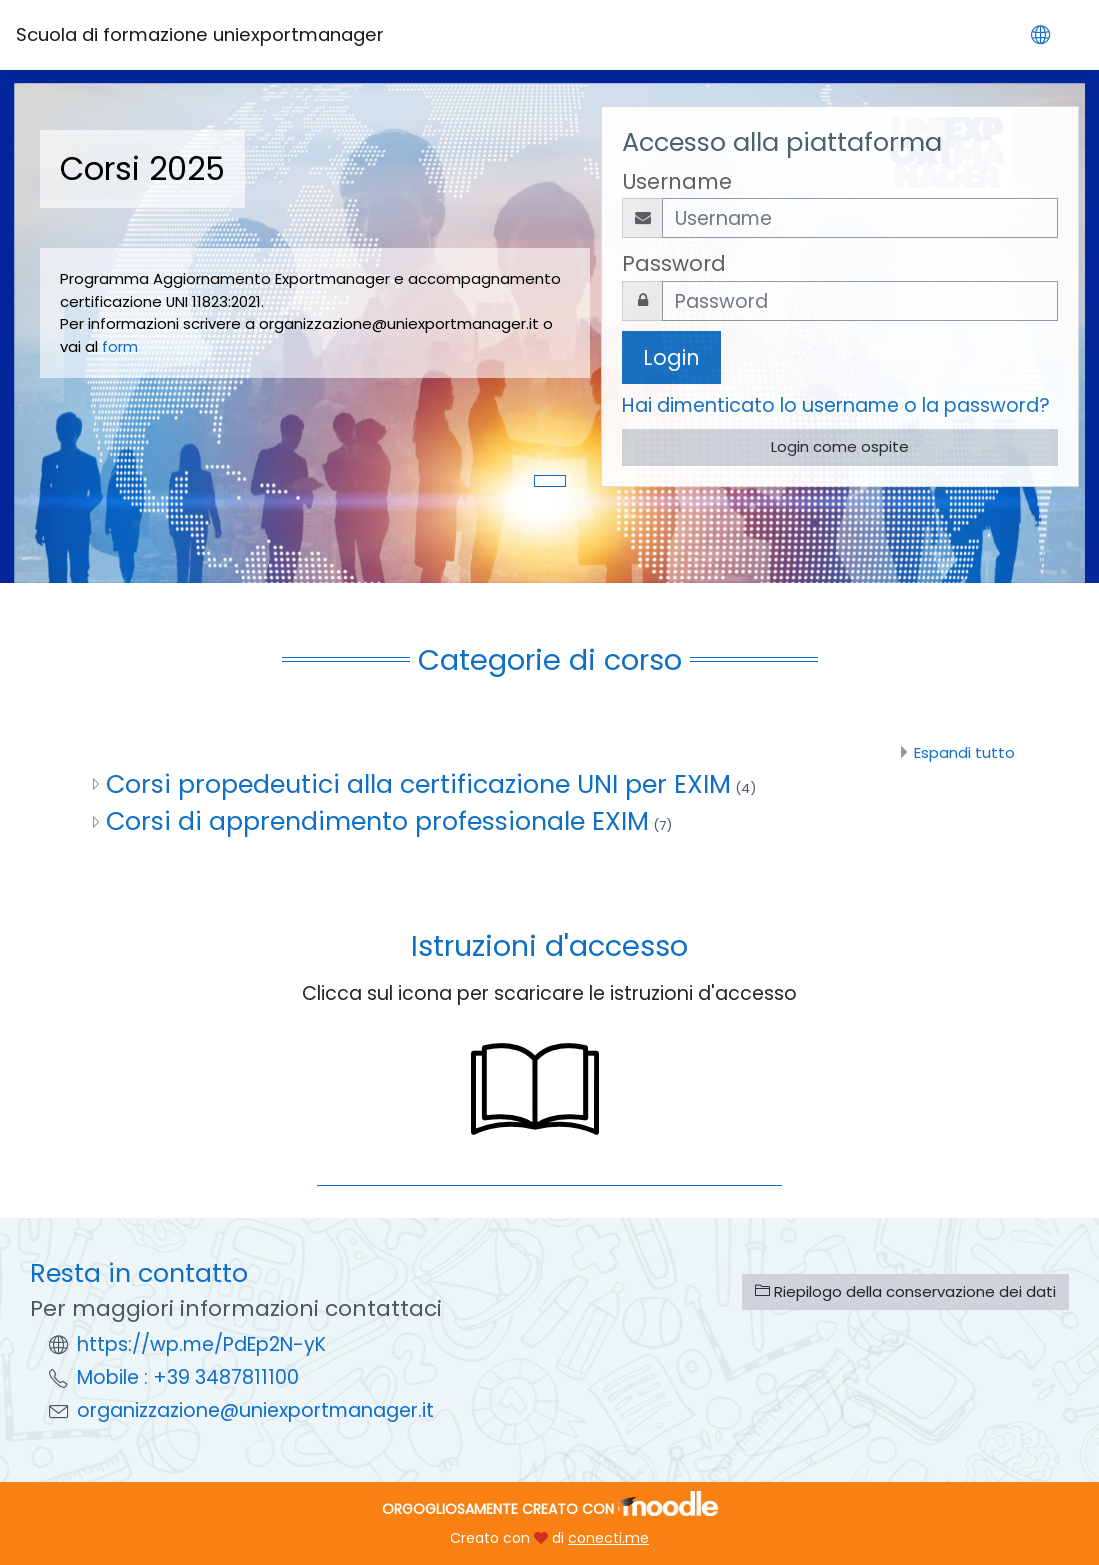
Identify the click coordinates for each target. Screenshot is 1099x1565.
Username (677, 181)
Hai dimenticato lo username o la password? (836, 405)
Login (671, 357)
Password (674, 263)
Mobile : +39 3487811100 (188, 1377)
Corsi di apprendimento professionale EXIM (377, 821)
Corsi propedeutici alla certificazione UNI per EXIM (418, 784)
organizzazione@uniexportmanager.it (255, 1410)
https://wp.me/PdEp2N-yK (201, 1344)
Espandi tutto (964, 752)
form (125, 346)
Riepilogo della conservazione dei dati (905, 1291)
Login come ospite (840, 446)
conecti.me (608, 1538)
